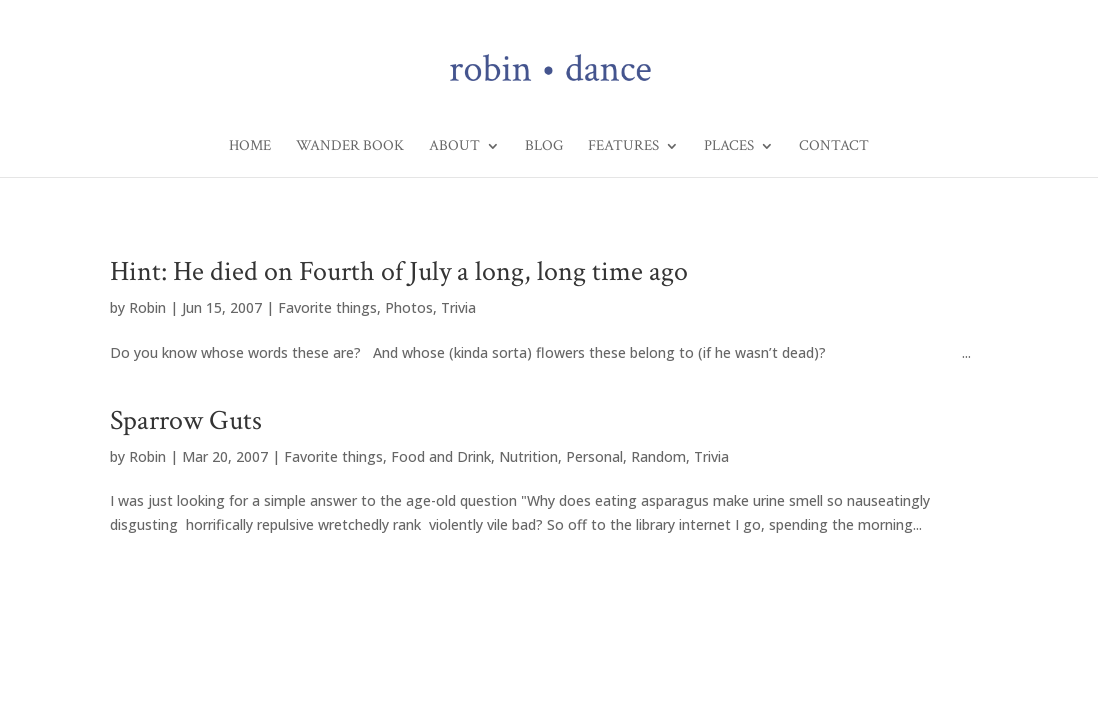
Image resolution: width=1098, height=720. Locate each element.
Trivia (458, 307)
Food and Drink (441, 456)
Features (623, 147)
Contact (834, 147)
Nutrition (528, 456)
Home (250, 147)
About (454, 147)
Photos (409, 307)
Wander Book (350, 147)
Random (658, 456)
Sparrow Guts (186, 420)
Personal (594, 456)
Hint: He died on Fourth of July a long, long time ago (399, 271)
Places (729, 147)
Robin (147, 307)
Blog (544, 147)
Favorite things (327, 307)
